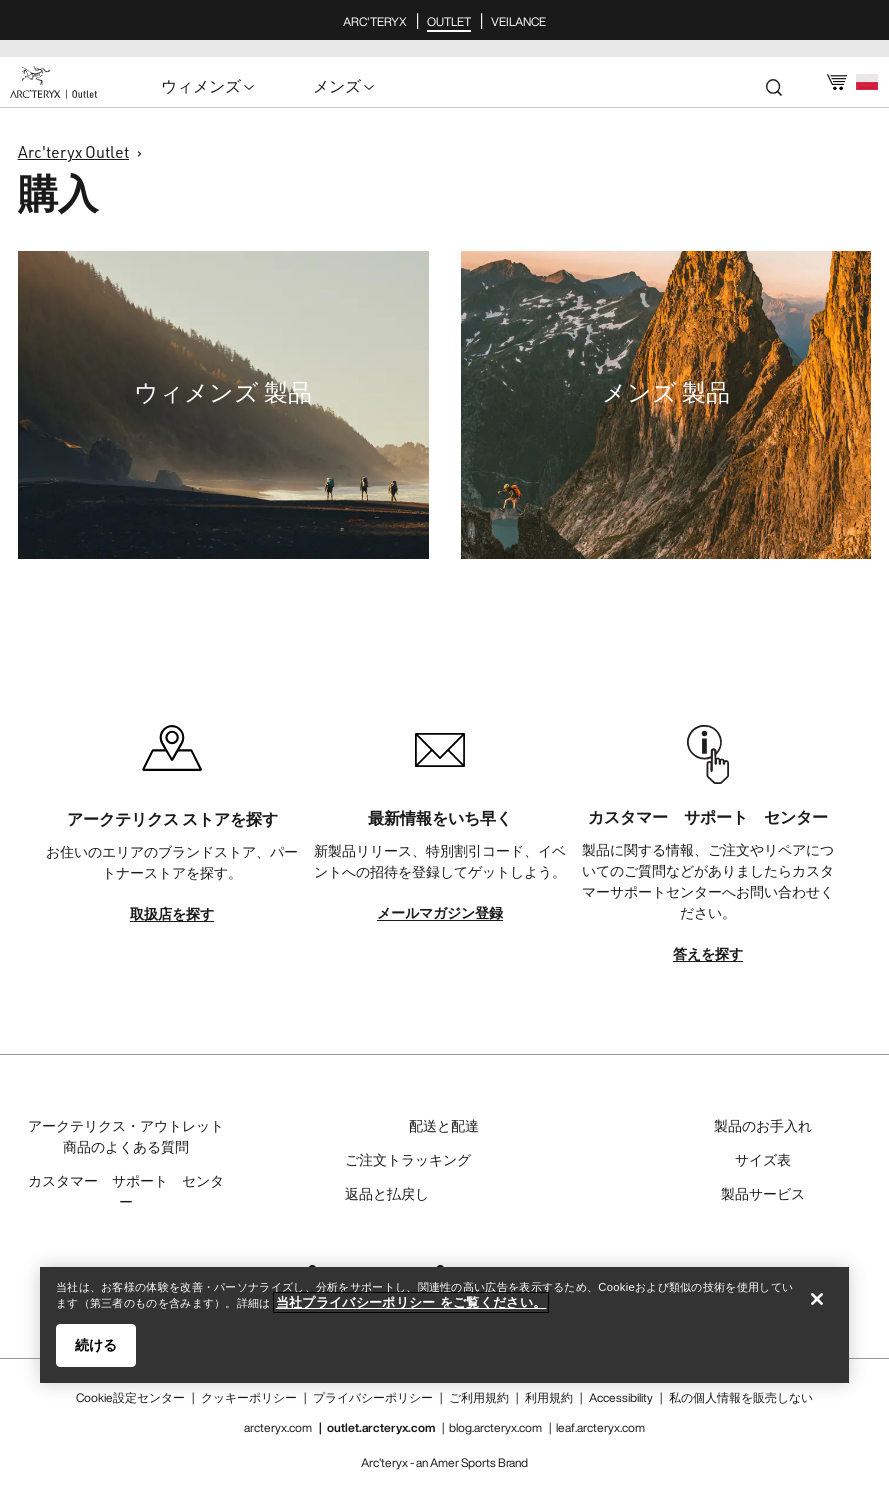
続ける (96, 1345)
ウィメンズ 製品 (223, 392)
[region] (444, 1325)
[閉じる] (817, 1299)
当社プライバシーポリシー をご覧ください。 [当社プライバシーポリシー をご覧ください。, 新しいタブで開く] (411, 1302)
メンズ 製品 (666, 392)
